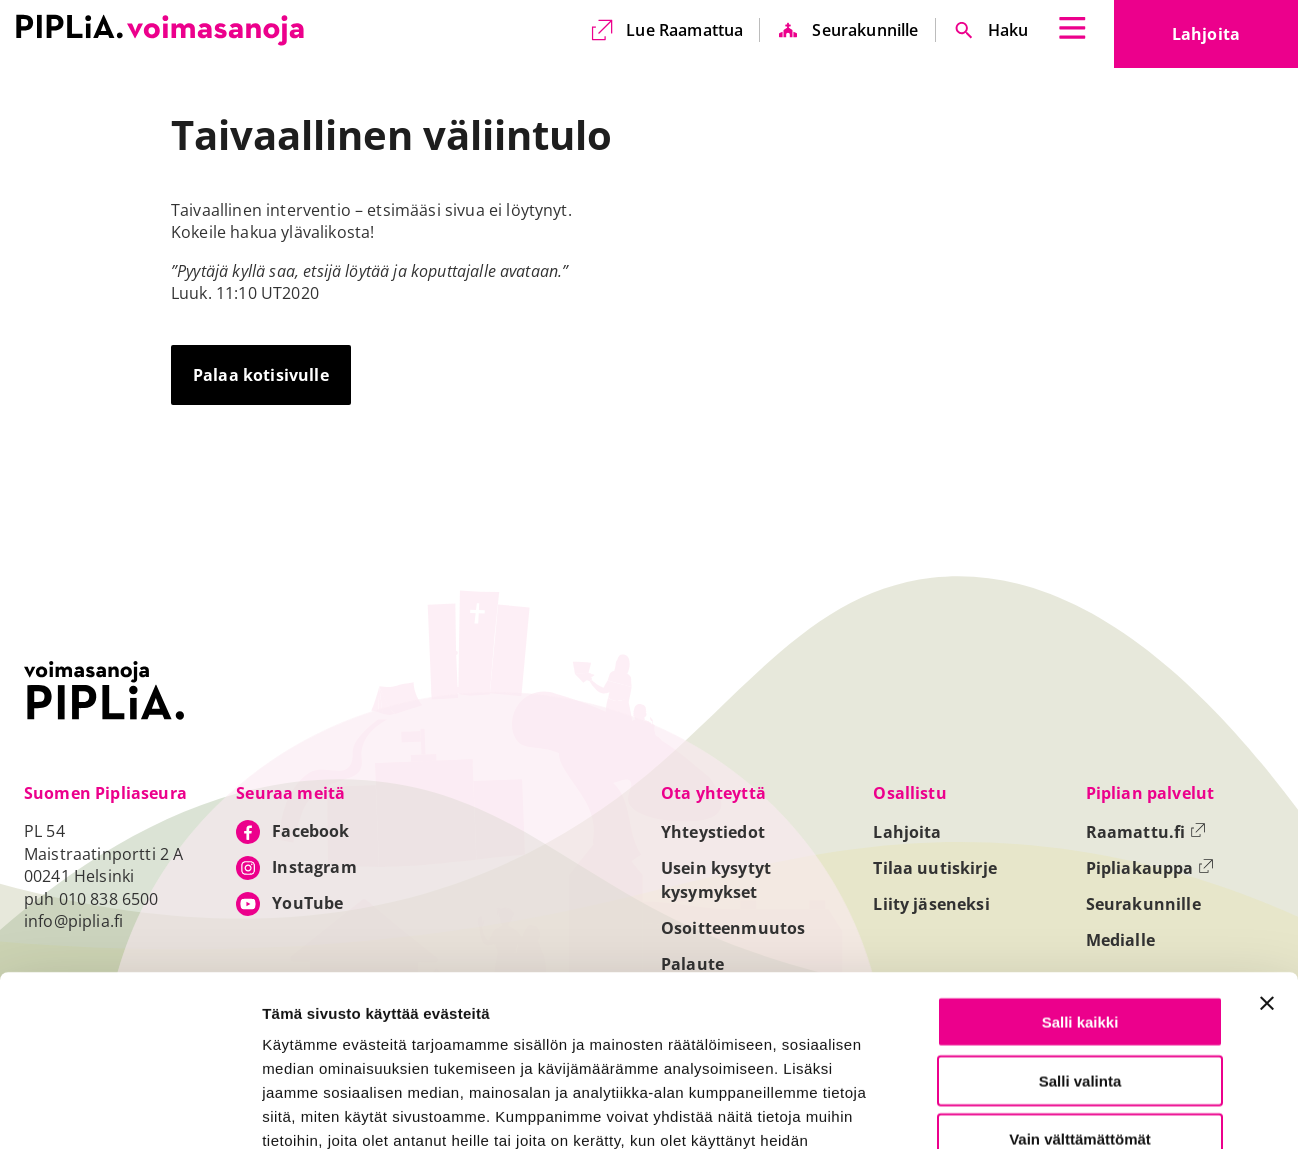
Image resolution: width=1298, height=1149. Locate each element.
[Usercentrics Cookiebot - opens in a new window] (129, 1110)
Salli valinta (1080, 920)
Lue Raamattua (684, 30)
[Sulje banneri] (1267, 843)
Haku (1008, 30)
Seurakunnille (865, 30)
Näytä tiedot (1070, 1110)
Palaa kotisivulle (261, 375)
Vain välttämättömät (1080, 978)
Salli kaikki (1080, 861)
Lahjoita (1235, 40)
